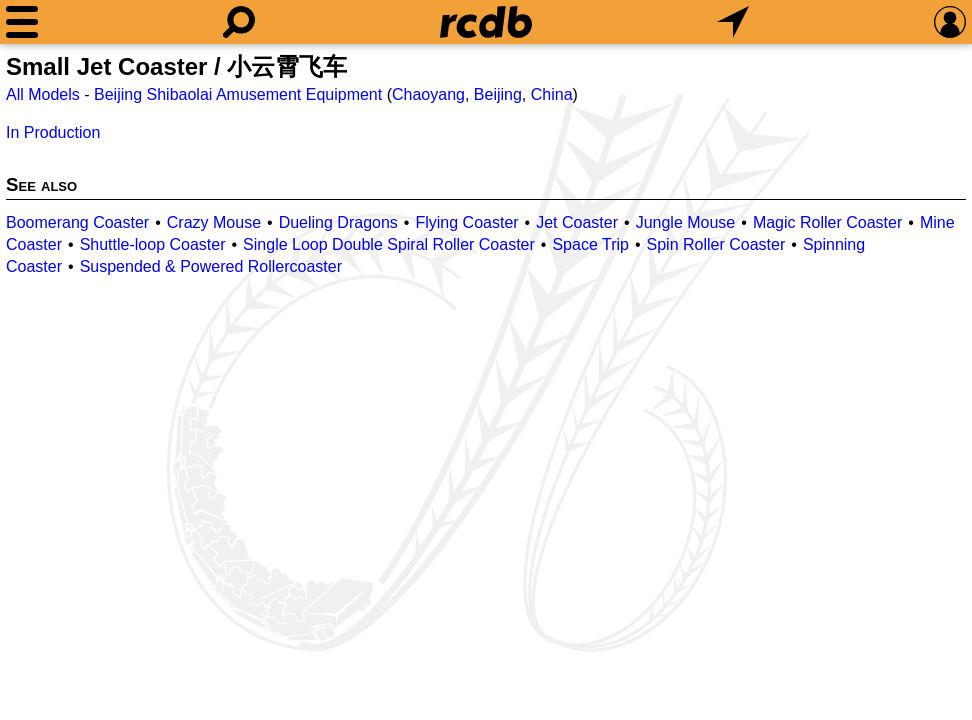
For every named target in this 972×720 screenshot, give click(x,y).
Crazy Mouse (214, 222)
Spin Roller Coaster (716, 244)
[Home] (486, 22)
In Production (53, 132)
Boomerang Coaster (77, 222)
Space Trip (590, 244)
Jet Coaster (577, 222)
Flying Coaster (466, 222)
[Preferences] (950, 22)
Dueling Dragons (338, 222)
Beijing (498, 94)
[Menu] (22, 22)
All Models (43, 94)
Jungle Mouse (686, 222)
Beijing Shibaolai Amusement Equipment (238, 94)
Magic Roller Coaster (827, 222)
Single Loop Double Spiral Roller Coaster (389, 244)
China (552, 94)
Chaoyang (428, 94)
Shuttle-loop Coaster (153, 244)
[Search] (239, 22)
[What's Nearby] (733, 22)
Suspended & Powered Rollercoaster (211, 266)
